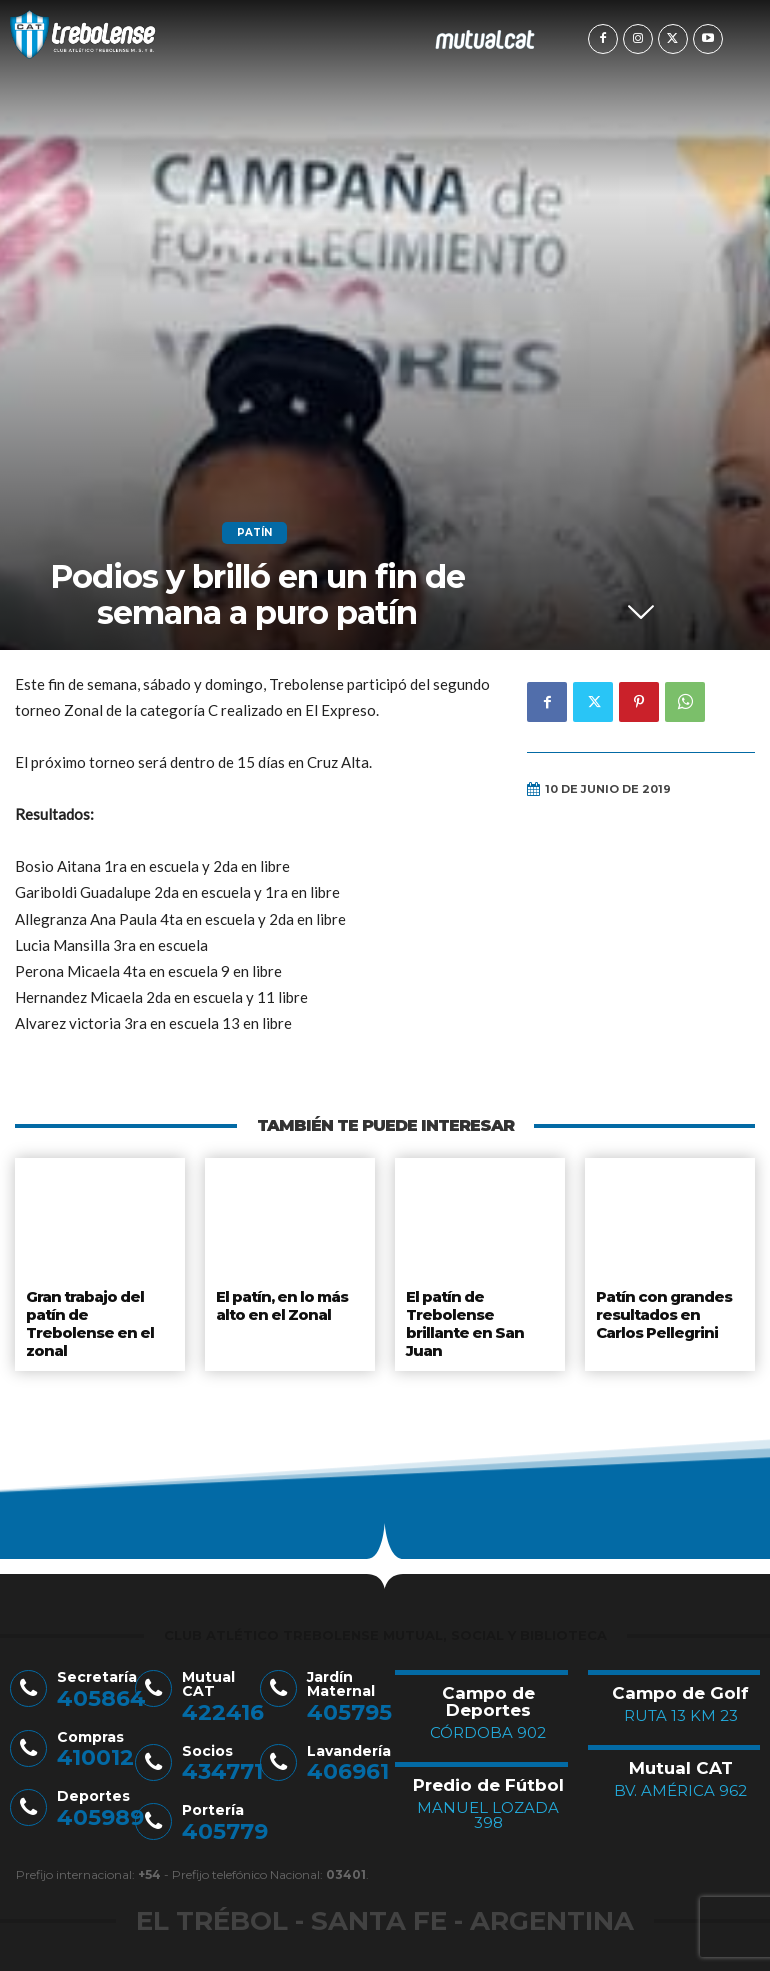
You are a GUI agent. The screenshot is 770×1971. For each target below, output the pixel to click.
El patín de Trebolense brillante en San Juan (463, 1318)
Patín (254, 533)
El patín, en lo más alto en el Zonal (283, 1303)
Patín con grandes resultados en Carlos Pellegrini (663, 1310)
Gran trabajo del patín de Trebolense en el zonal (87, 1318)
